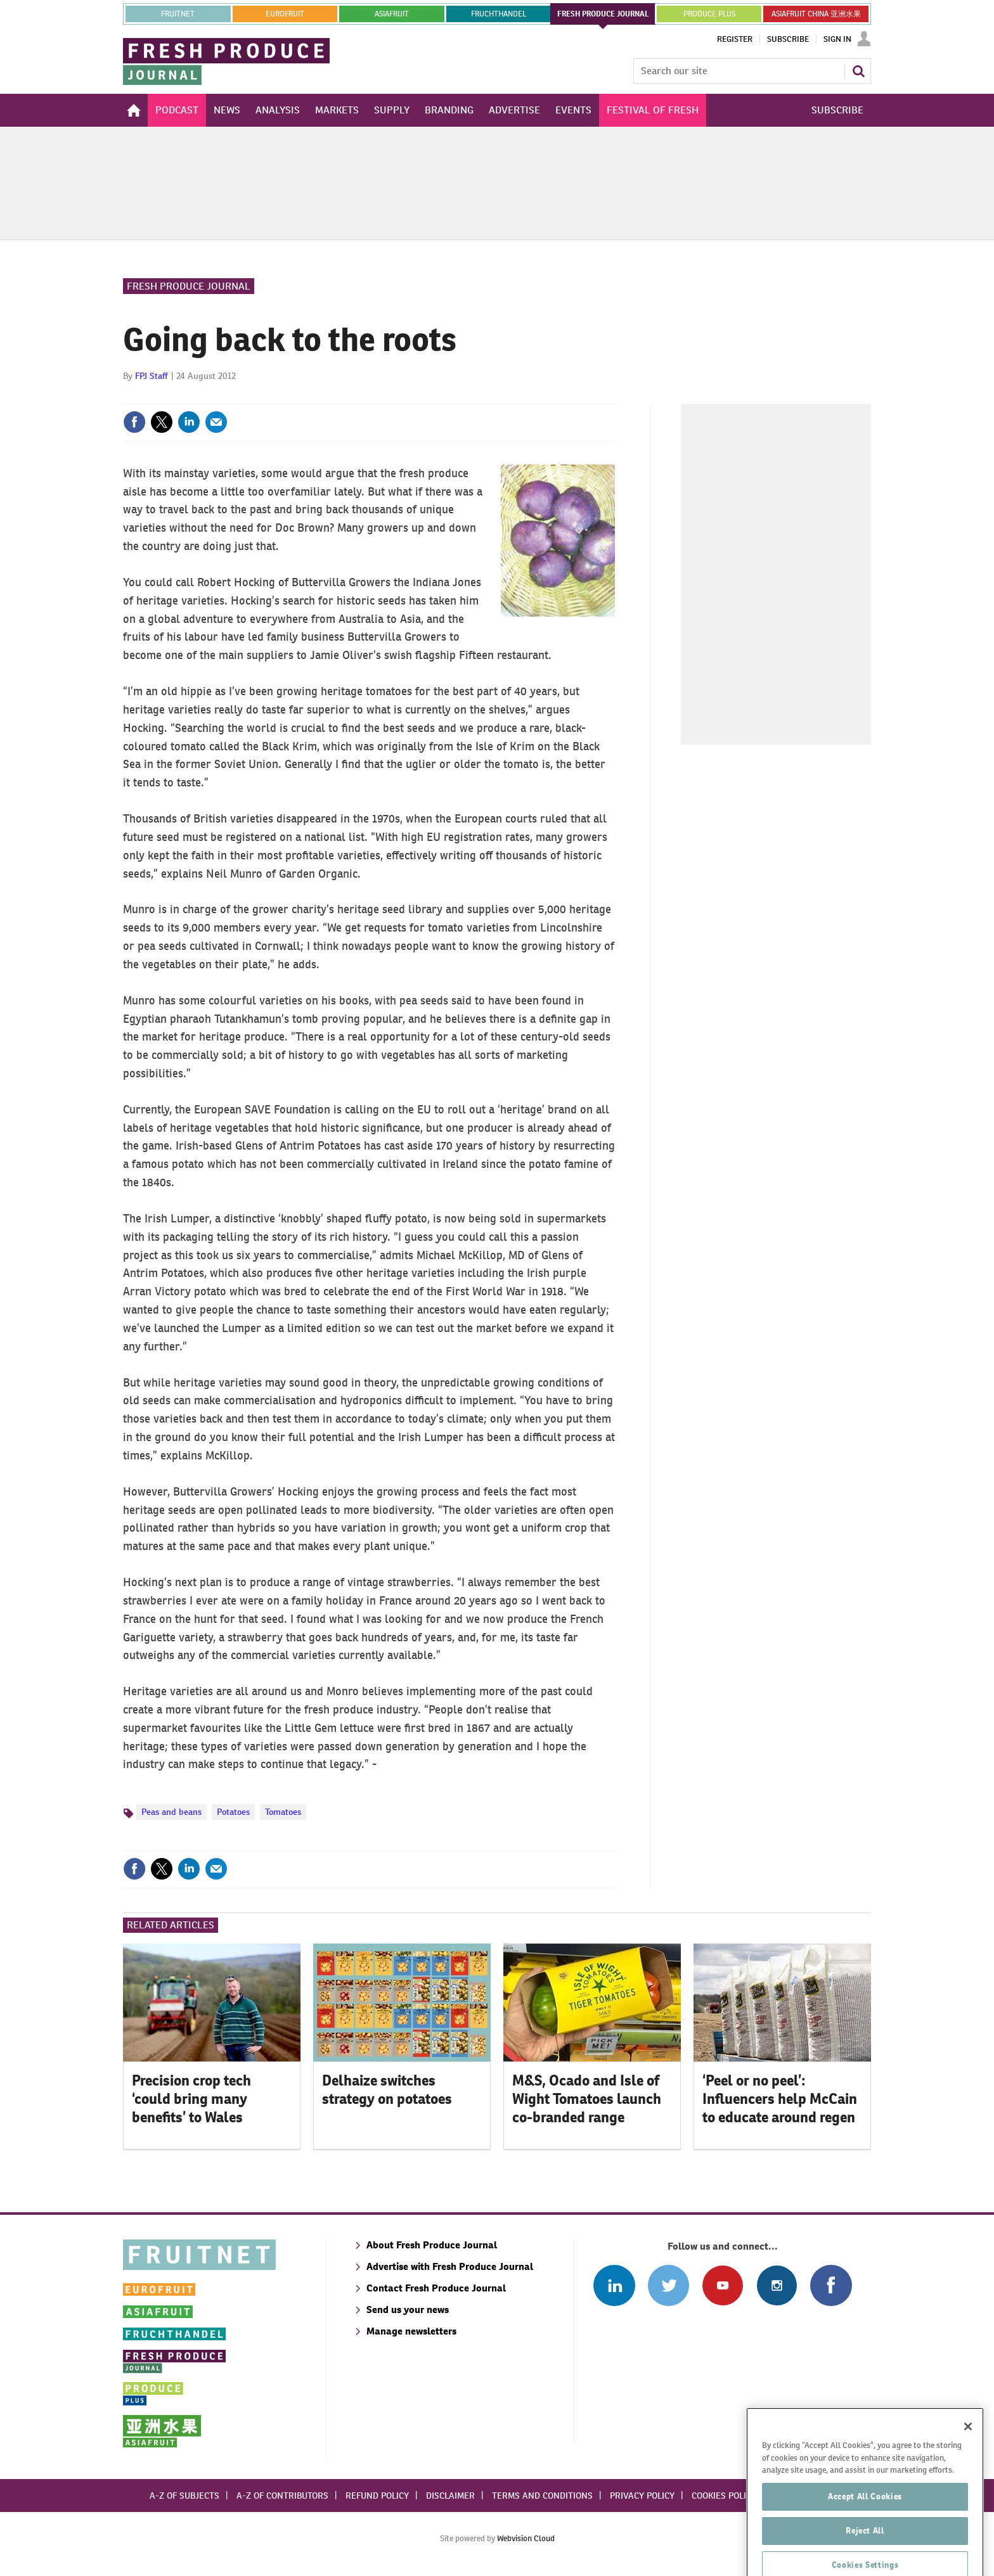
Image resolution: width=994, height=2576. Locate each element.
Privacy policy (642, 2495)
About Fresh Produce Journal (431, 2245)
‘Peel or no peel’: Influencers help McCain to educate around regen (779, 2099)
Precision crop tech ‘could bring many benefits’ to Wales (191, 2099)
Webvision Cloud (526, 2538)
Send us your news (407, 2309)
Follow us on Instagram (776, 2285)
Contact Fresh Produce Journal (436, 2288)
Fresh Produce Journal (188, 286)
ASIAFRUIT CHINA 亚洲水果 (816, 14)
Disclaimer (450, 2495)
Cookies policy (724, 2495)
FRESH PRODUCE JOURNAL (603, 14)
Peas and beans (171, 1811)
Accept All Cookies (865, 2528)
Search (858, 71)
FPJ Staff (151, 375)
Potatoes (233, 1811)
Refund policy (377, 2495)
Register (734, 39)
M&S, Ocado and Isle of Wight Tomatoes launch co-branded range (586, 2099)
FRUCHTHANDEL (498, 14)
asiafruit (392, 14)
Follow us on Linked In (614, 2285)
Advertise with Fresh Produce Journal (449, 2266)
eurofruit (285, 14)
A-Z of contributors (282, 2495)
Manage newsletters (411, 2331)
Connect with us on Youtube (722, 2285)
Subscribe (788, 39)
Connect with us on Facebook (830, 2285)
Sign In (837, 39)
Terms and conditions (542, 2495)
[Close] (968, 2458)
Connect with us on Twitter (668, 2285)
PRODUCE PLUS (709, 14)
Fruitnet (178, 14)
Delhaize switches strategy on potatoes (387, 2089)
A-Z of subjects (184, 2495)
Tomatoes (283, 1811)
